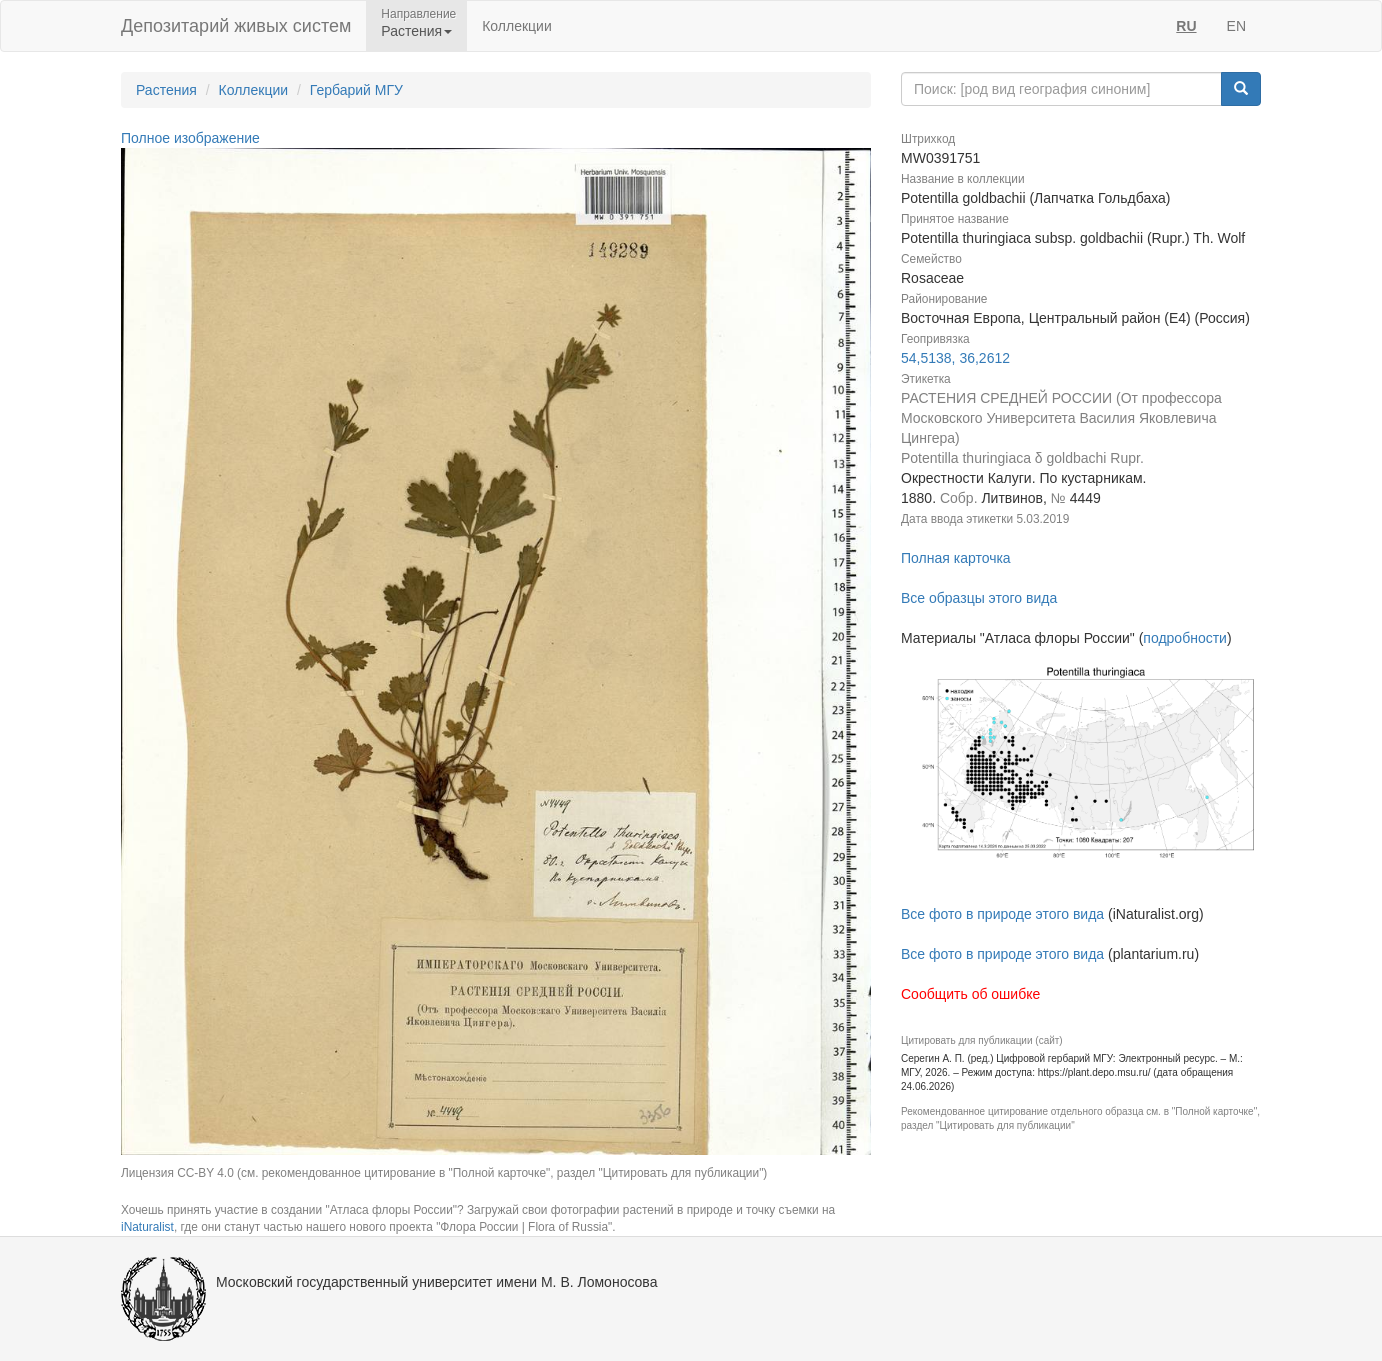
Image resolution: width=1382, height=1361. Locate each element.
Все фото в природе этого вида (1002, 914)
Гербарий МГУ (356, 90)
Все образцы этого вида (979, 598)
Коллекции (517, 26)
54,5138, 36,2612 (955, 358)
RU (1186, 26)
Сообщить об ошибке (970, 994)
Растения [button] (416, 31)
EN (1236, 26)
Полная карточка (956, 558)
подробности (1185, 638)
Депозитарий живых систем (236, 26)
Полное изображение (190, 138)
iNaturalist (147, 1227)
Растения (166, 90)
